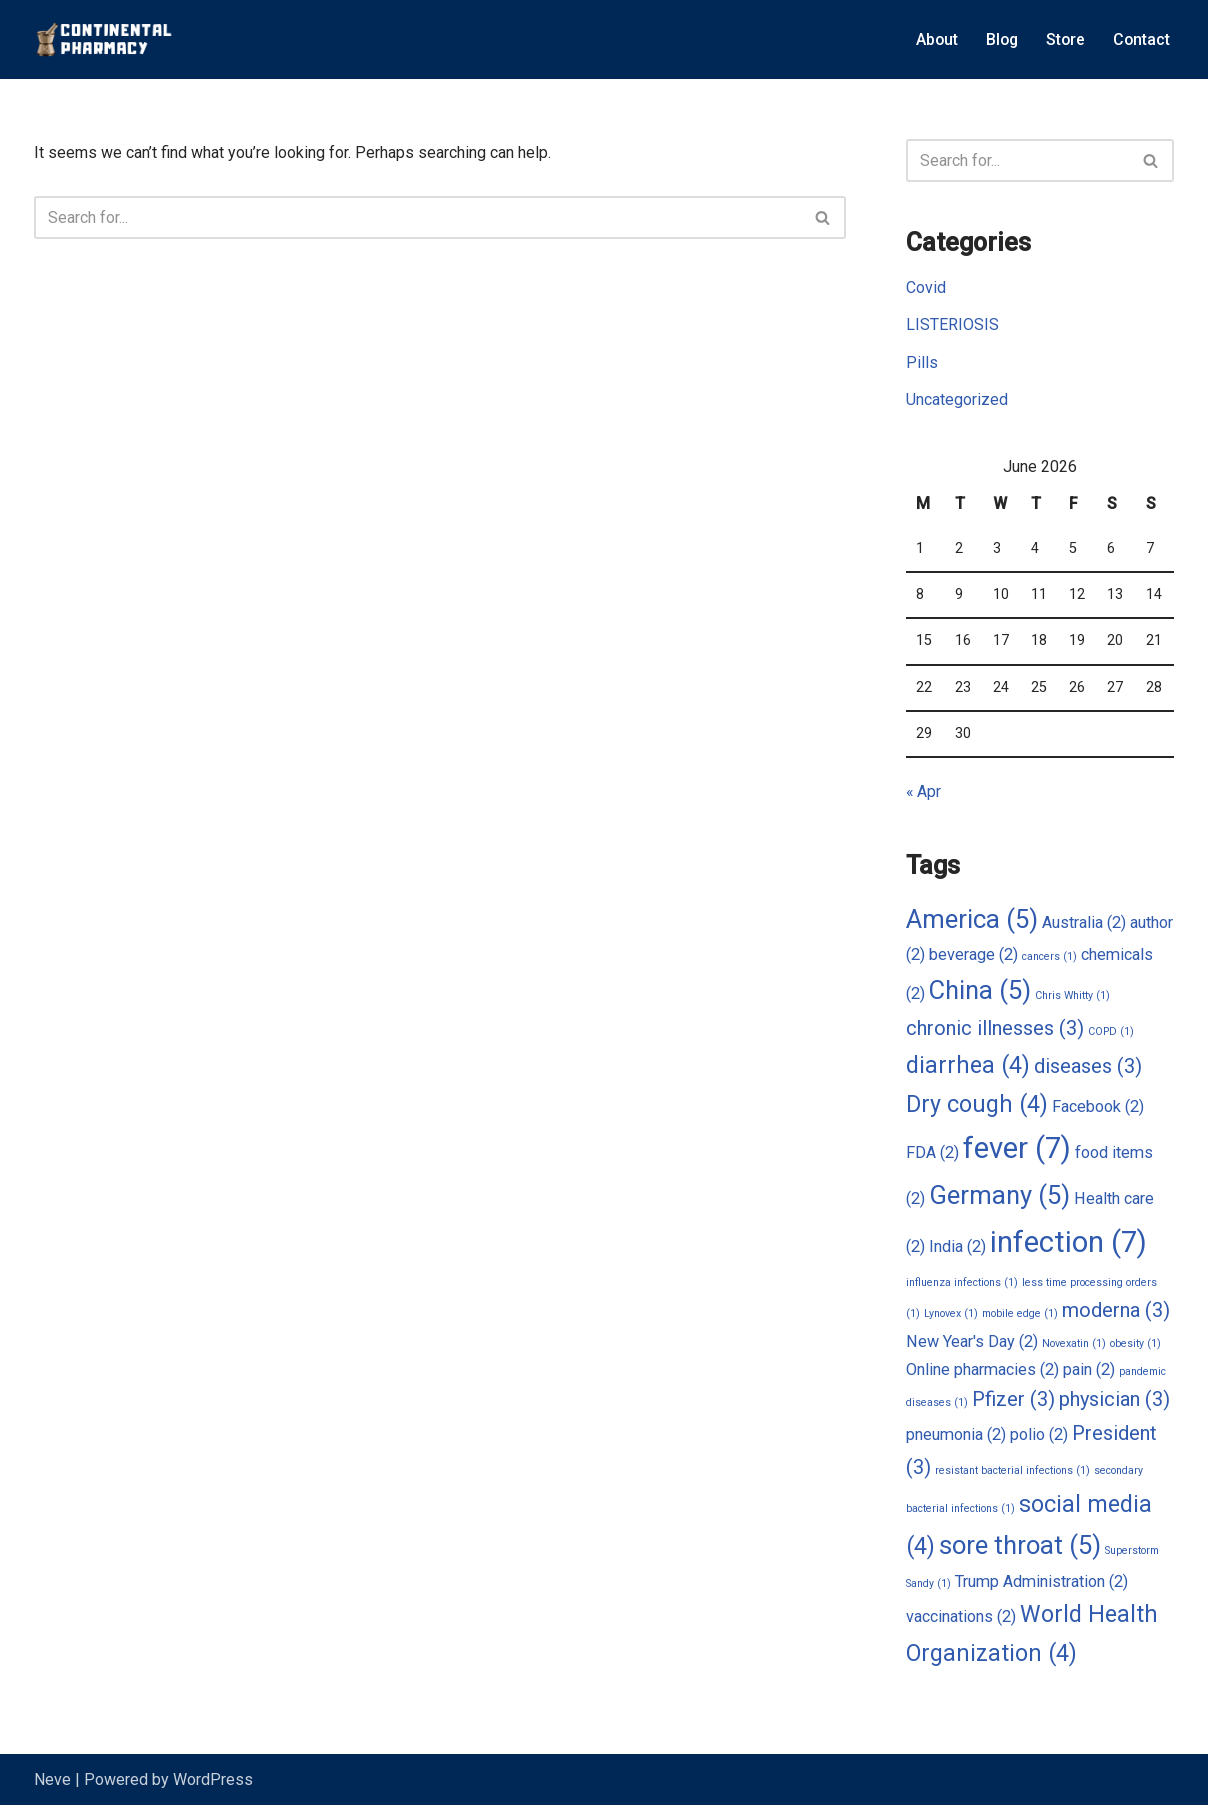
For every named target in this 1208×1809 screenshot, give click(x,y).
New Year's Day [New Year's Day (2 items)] (972, 1344)
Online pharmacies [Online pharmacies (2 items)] (982, 1372)
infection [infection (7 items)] (1068, 1244)
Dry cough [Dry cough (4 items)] (977, 1107)
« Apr (924, 793)
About (932, 39)
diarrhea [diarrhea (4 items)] (968, 1067)
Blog (999, 39)
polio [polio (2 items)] (1039, 1439)
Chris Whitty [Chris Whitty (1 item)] (1072, 997)
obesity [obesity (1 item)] (1135, 1346)
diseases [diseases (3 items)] (1088, 1068)
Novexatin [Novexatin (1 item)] (1074, 1346)
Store (1064, 39)
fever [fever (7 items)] (1017, 1151)
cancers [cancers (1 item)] (1049, 958)
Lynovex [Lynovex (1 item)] (951, 1317)
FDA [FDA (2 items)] (932, 1155)
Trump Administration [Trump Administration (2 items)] (1041, 1584)
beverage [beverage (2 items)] (973, 956)
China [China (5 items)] (980, 992)
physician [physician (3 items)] (1114, 1404)
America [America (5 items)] (972, 921)
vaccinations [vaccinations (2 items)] (961, 1620)
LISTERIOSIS (952, 325)
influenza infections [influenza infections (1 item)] (962, 1285)
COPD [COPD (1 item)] (1111, 1034)
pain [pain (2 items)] (1089, 1372)
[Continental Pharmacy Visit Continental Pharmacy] (104, 39)
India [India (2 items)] (957, 1248)
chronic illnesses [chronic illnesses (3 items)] (995, 1031)
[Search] (417, 217)
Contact (1141, 39)
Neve (52, 1783)
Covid (926, 288)
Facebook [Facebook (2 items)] (1098, 1109)
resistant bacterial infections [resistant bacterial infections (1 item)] (1012, 1475)
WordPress (213, 1783)
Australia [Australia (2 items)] (1084, 924)
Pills (922, 362)
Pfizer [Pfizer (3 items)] (1013, 1404)
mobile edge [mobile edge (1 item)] (1020, 1317)
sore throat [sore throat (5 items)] (1020, 1549)
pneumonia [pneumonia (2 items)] (956, 1439)
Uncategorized (957, 399)
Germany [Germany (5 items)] (999, 1198)
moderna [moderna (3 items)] (1116, 1314)
